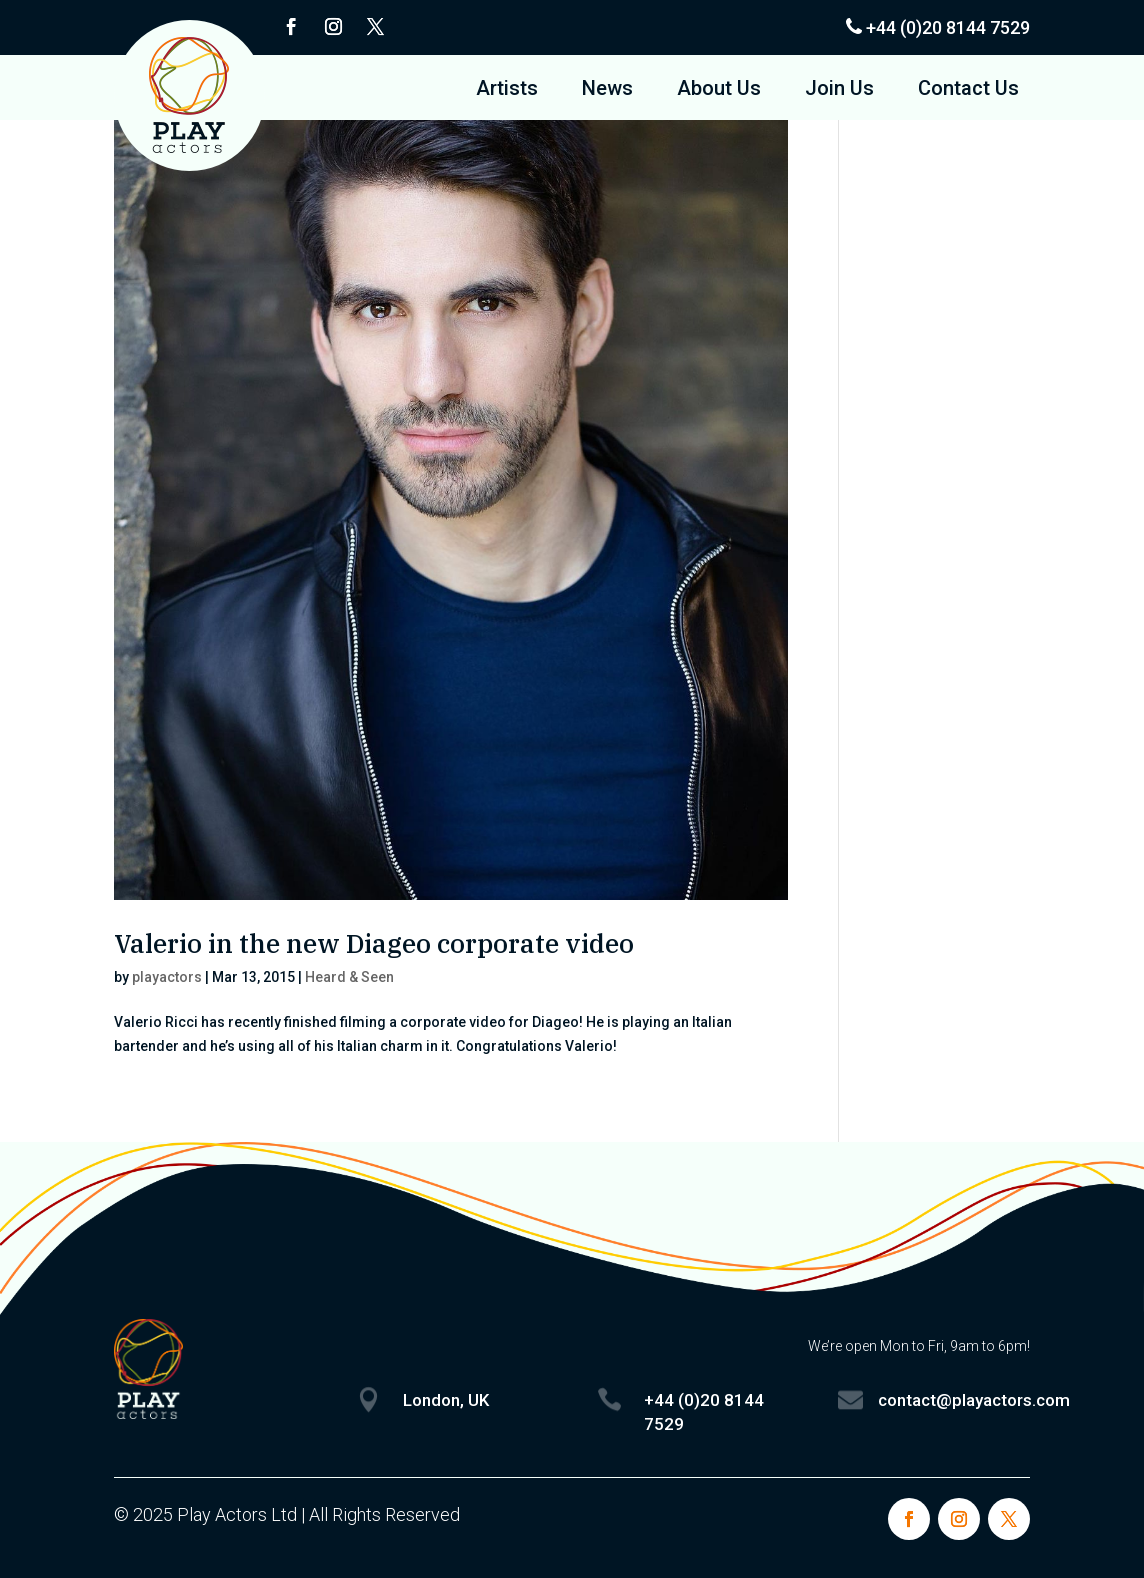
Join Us (839, 90)
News (607, 90)
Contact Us (968, 90)
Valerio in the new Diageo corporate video (374, 943)
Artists (507, 90)
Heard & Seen (349, 977)
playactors (167, 977)
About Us (719, 90)
